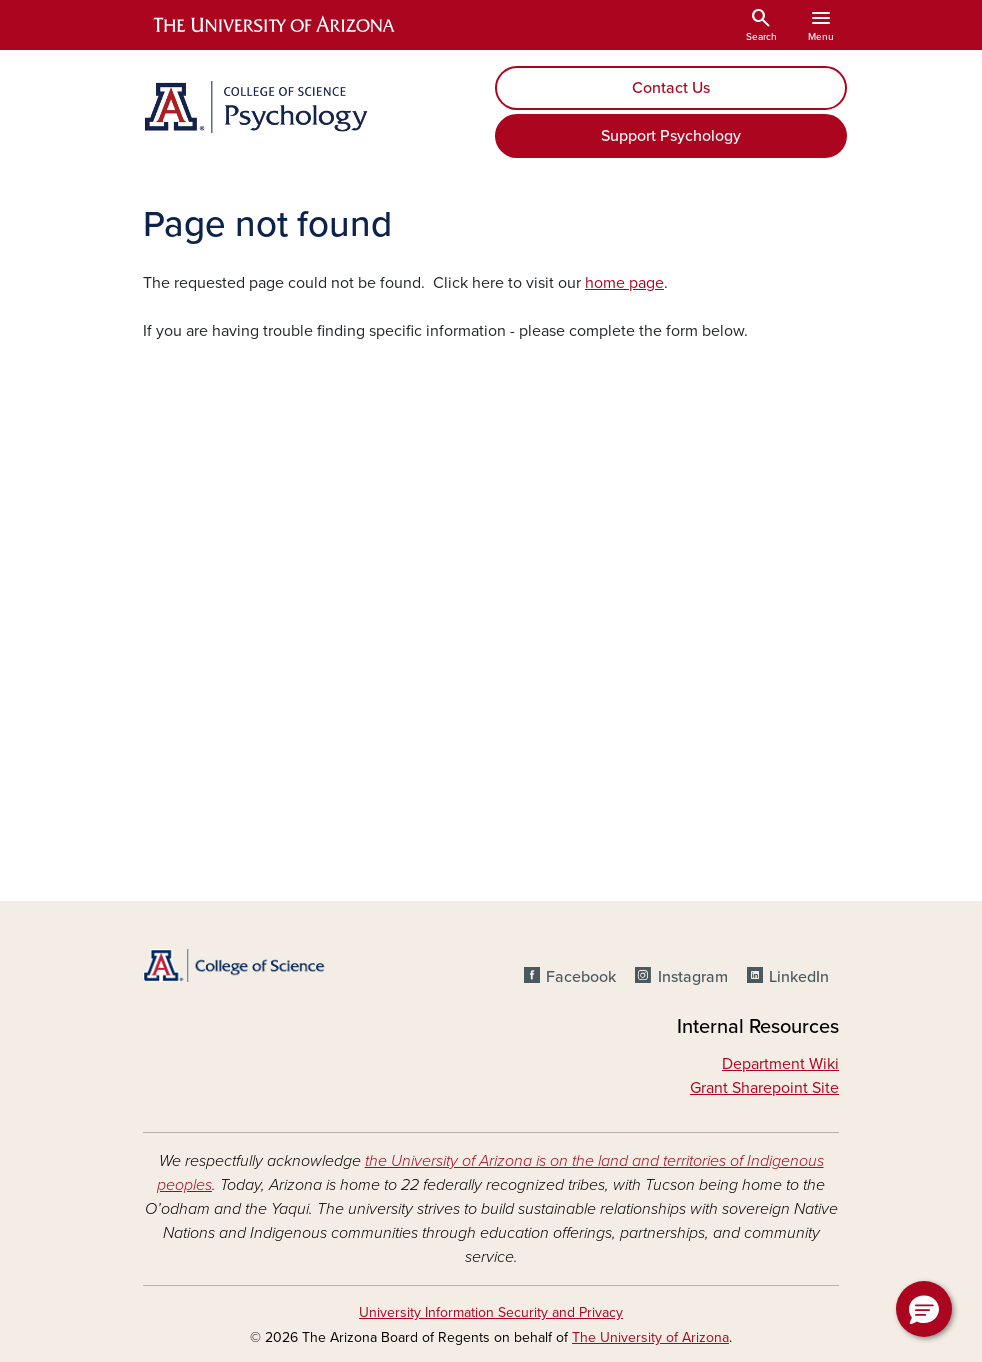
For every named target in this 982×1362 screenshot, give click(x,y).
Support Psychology (671, 136)
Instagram (693, 977)
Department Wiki (780, 1064)
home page (624, 283)
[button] (924, 1309)
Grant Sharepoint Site (764, 1088)
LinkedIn (799, 977)
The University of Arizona (650, 1337)
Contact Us (671, 88)
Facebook (581, 977)
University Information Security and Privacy (491, 1312)
